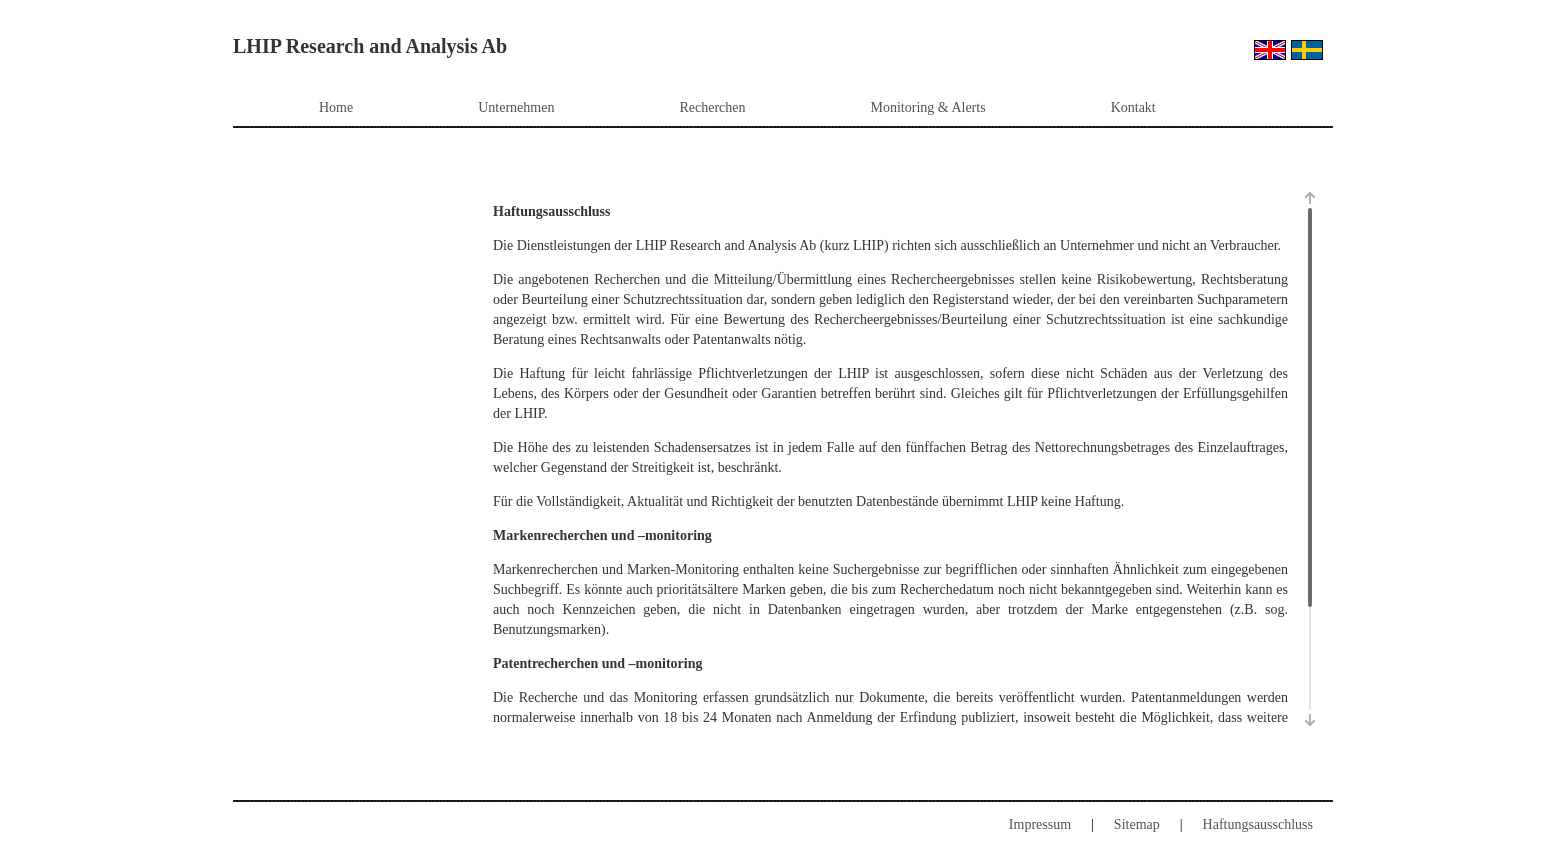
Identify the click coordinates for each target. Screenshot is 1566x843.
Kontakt (1133, 107)
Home (336, 107)
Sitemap (1137, 824)
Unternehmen (516, 107)
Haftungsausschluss (1258, 824)
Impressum (1040, 824)
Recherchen (712, 107)
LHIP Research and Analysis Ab (370, 46)
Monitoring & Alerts (928, 107)
